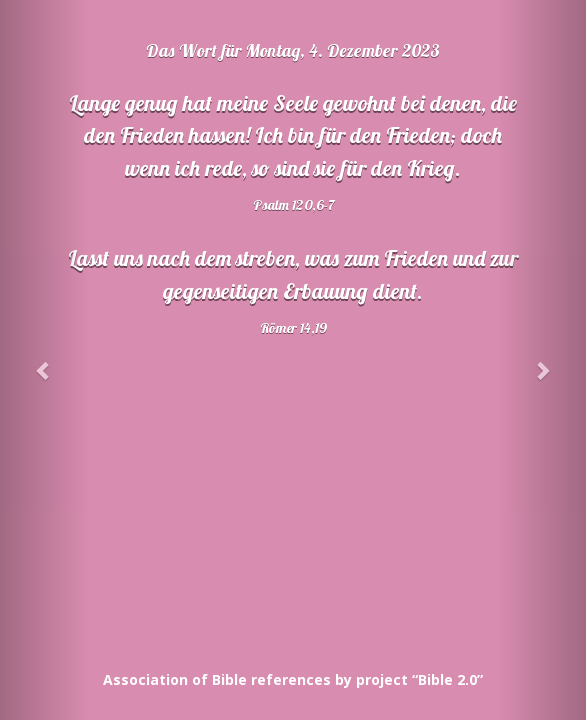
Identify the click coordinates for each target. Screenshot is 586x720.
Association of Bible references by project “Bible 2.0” (293, 679)
